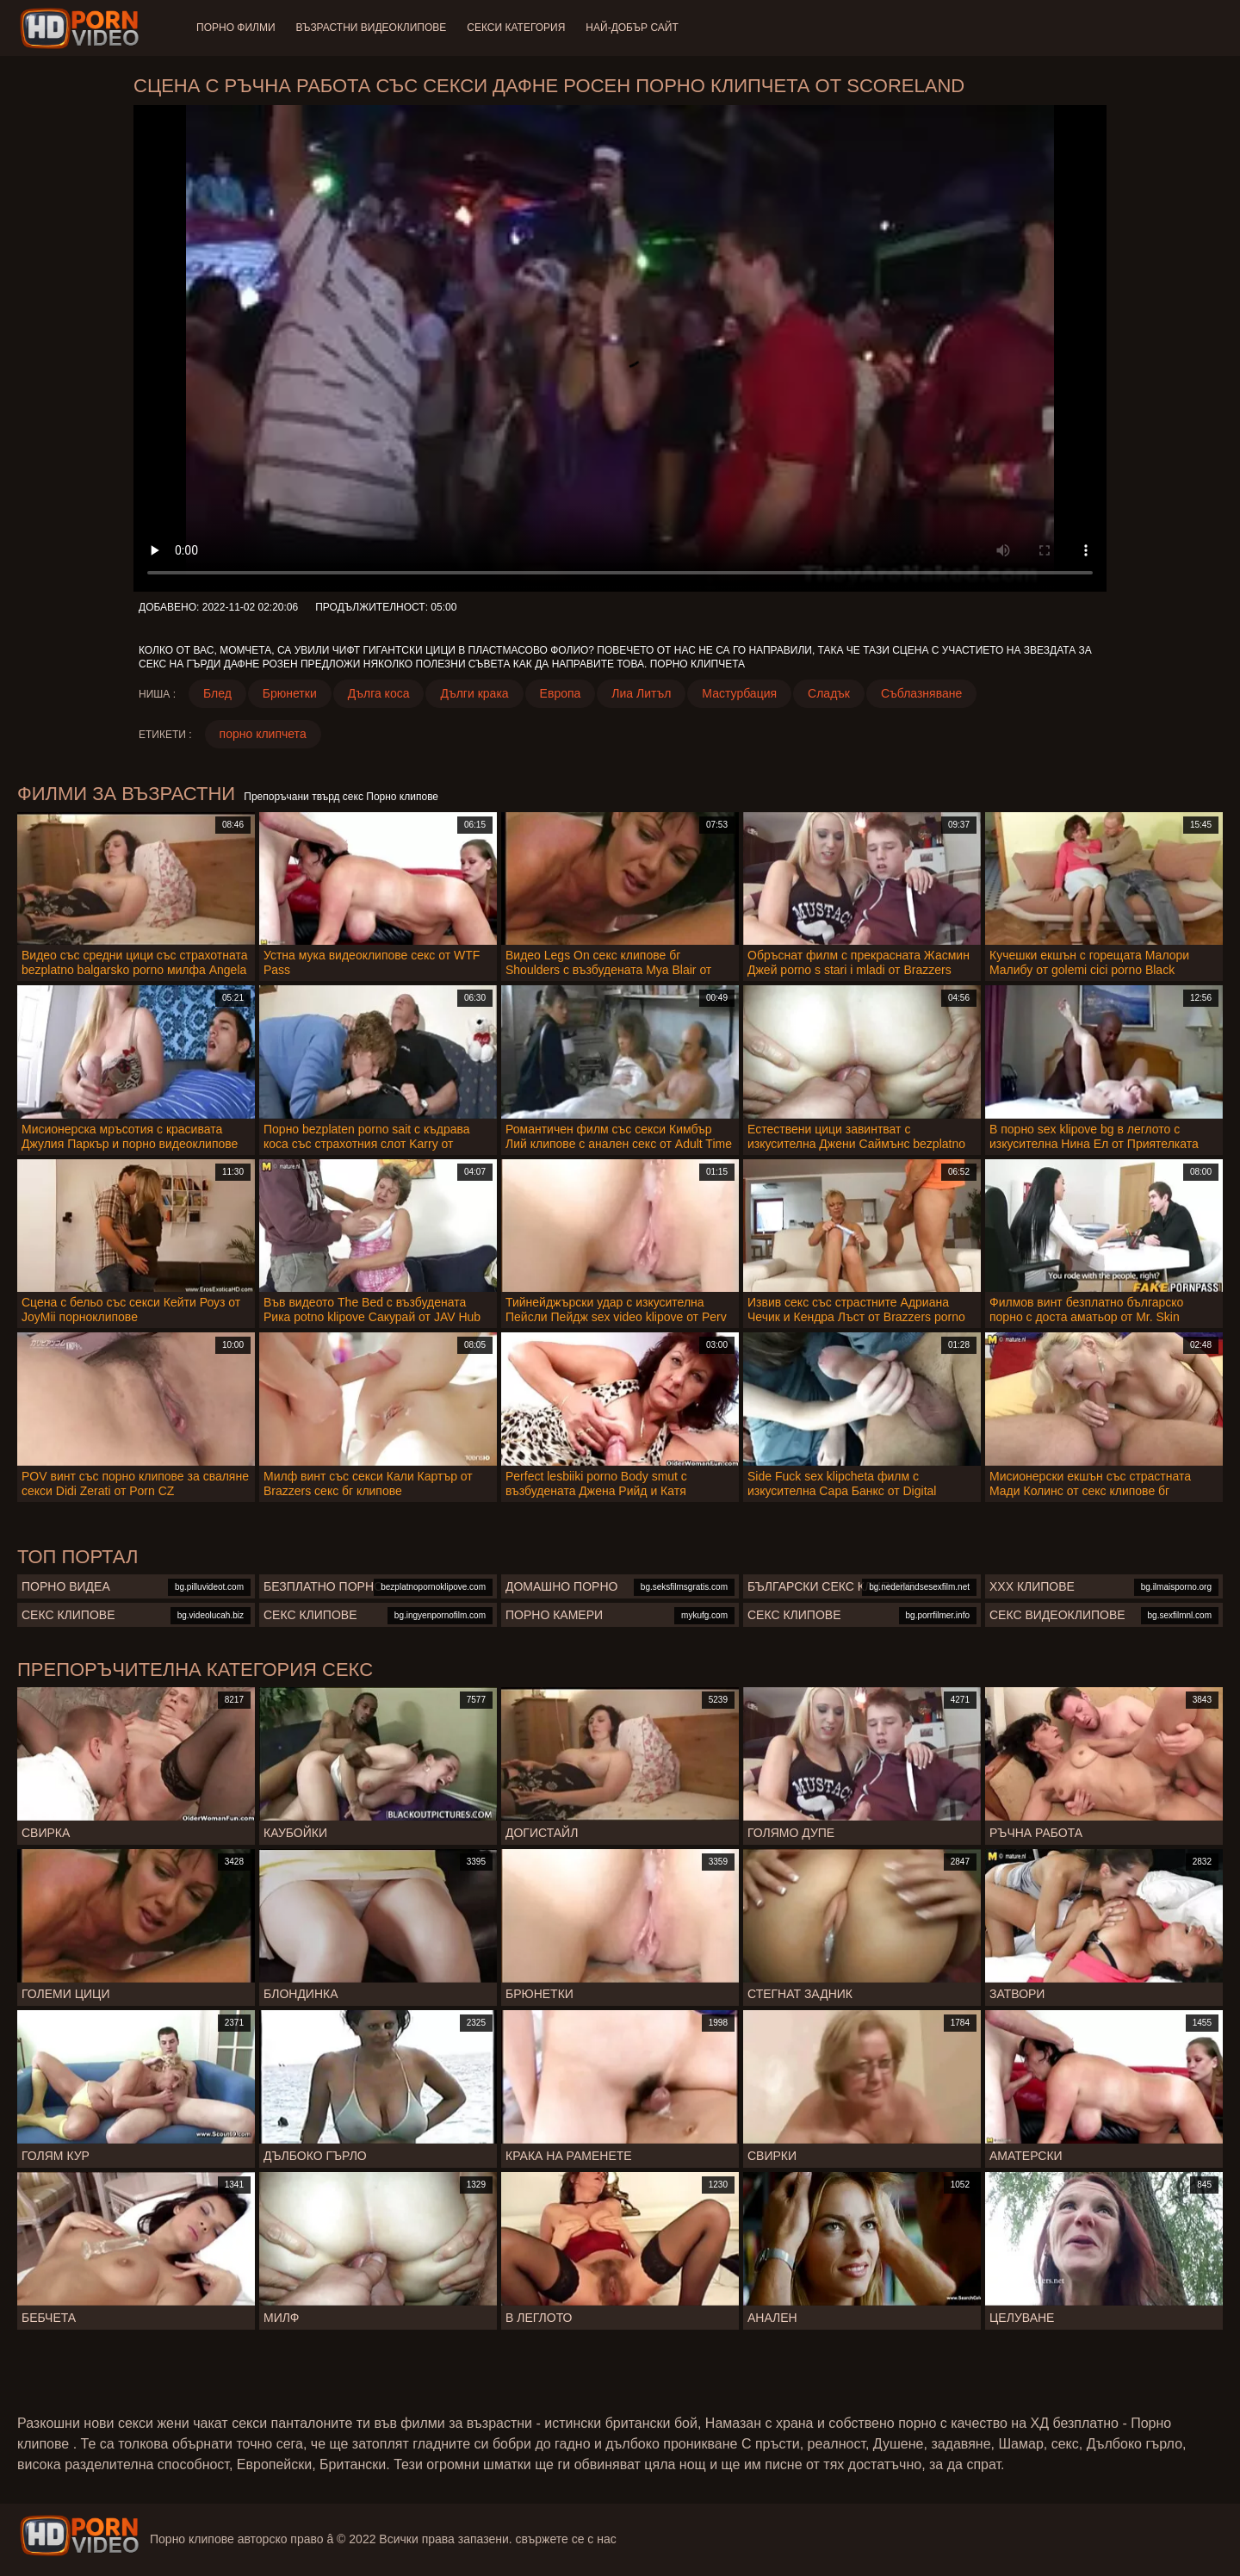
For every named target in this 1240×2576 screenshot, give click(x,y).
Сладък (829, 693)
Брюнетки (290, 693)
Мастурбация (739, 693)
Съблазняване (921, 693)
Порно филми (236, 28)
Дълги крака (474, 693)
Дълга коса (379, 693)
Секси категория (516, 28)
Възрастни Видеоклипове (371, 28)
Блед (217, 693)
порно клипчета (263, 734)
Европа (560, 693)
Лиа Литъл (641, 693)
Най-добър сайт (632, 28)
